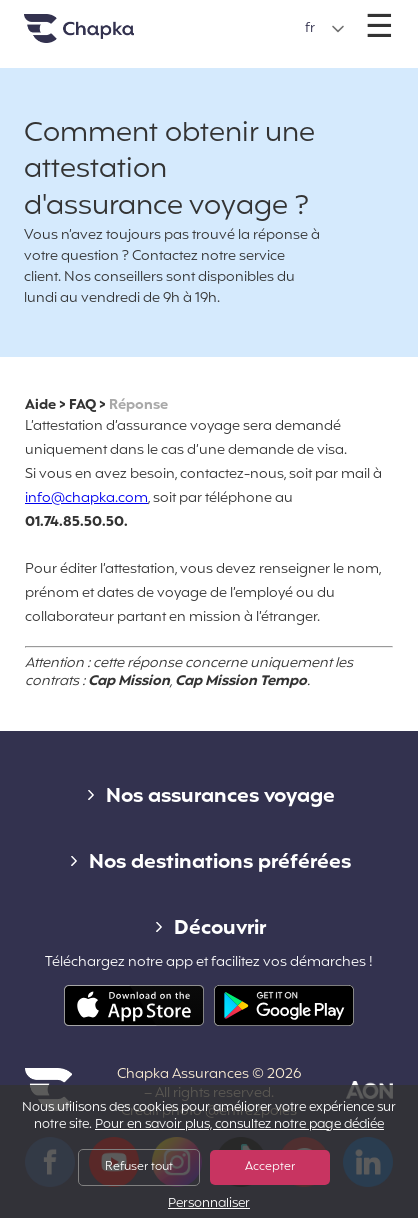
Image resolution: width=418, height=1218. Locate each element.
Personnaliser (209, 1204)
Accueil (104, 36)
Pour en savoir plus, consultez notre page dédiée (239, 1125)
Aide (40, 405)
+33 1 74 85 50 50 (211, 18)
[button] (325, 29)
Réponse (138, 405)
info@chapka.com (86, 498)
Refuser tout (139, 1167)
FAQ (82, 405)
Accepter (270, 1167)
